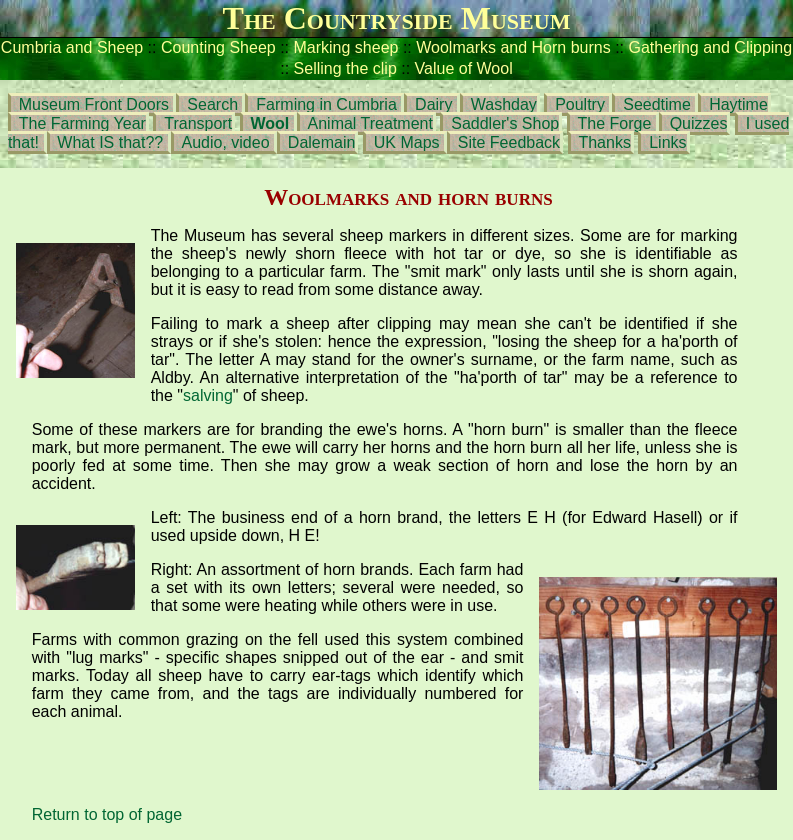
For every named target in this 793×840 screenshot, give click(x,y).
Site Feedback (509, 142)
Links (667, 142)
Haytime (738, 104)
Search (212, 104)
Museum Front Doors (94, 104)
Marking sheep (346, 47)
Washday (504, 104)
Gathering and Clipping (710, 47)
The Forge (615, 123)
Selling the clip (348, 68)
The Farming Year (82, 123)
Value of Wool (464, 68)
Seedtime (657, 104)
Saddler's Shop (505, 123)
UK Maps (407, 142)
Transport (198, 123)
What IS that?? (112, 142)
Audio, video (225, 142)
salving (208, 395)
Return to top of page (107, 814)
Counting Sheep (218, 47)
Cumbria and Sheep (72, 47)
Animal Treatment (370, 123)
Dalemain (322, 142)
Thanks (604, 142)
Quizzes (699, 123)
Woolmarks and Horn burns (513, 47)
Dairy (436, 104)
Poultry (580, 104)
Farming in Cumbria (326, 104)
